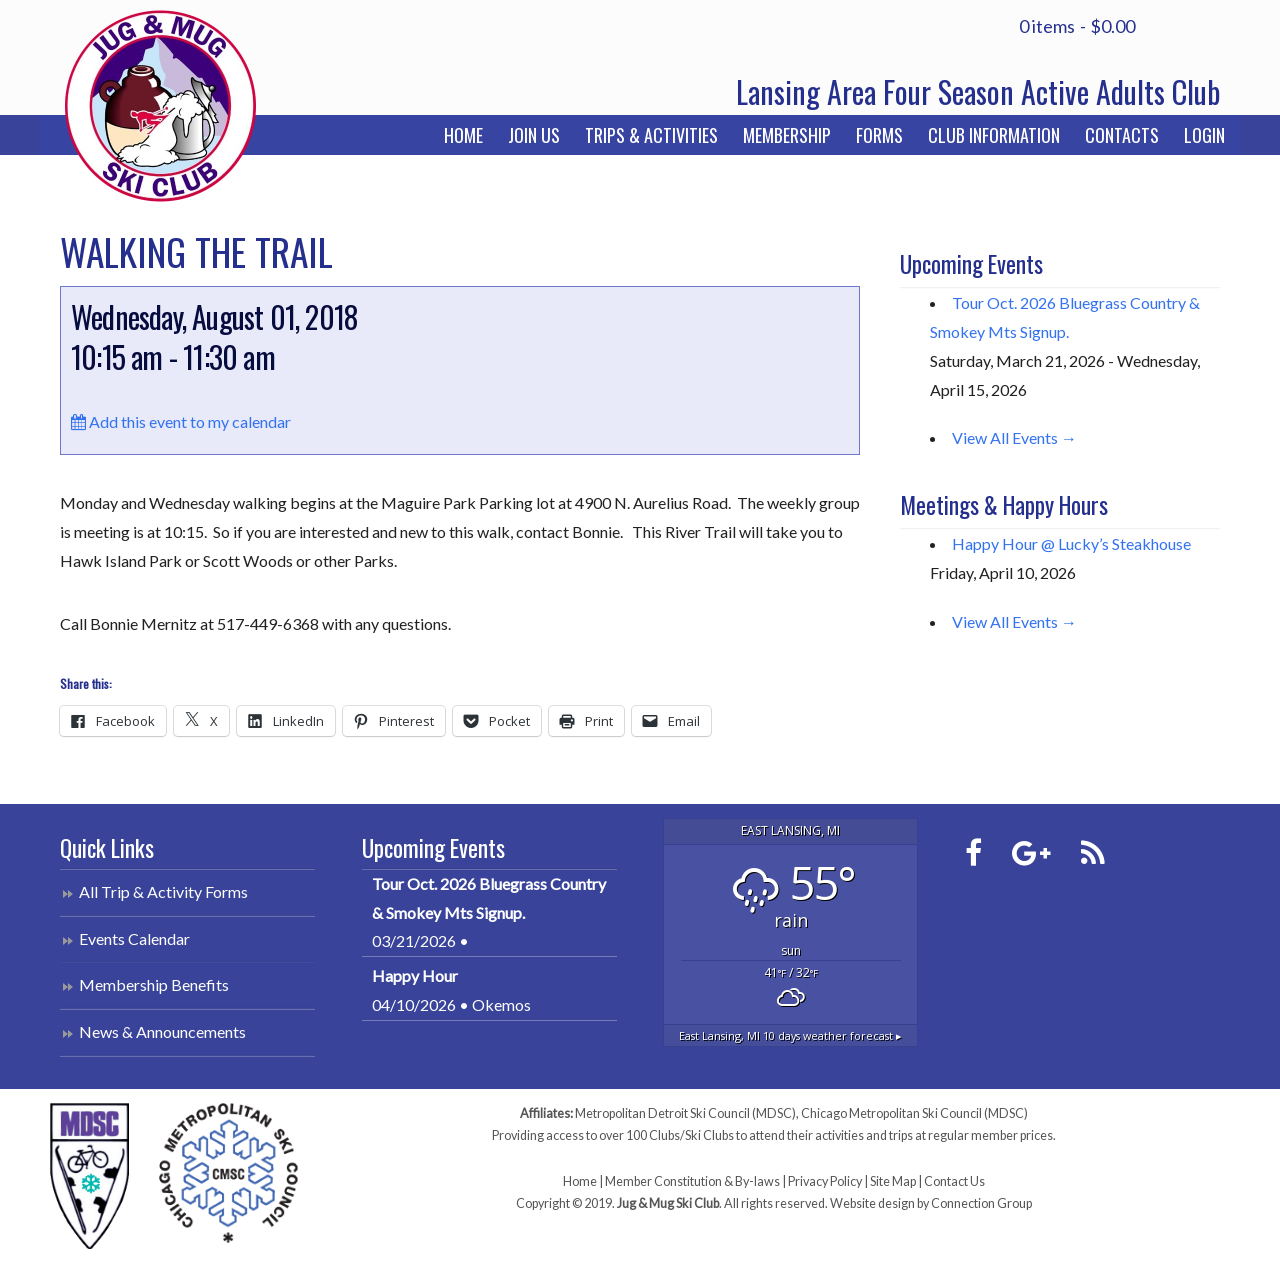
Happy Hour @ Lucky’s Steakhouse (1071, 543)
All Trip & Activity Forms (163, 891)
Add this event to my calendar (181, 421)
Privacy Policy (825, 1181)
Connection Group (981, 1203)
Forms (879, 135)
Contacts (1122, 135)
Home (463, 135)
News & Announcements (162, 1031)
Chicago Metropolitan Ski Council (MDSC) (914, 1113)
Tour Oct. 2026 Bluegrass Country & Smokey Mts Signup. (489, 898)
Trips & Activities (651, 135)
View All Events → (1014, 437)
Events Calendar (134, 938)
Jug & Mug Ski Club (160, 105)
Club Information (994, 135)
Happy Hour (415, 975)
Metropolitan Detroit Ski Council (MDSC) (685, 1113)
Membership (787, 135)
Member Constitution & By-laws (692, 1181)
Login (1204, 135)
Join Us (534, 135)
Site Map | (897, 1181)
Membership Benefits (154, 984)
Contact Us (954, 1181)
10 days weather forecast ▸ (790, 1035)
